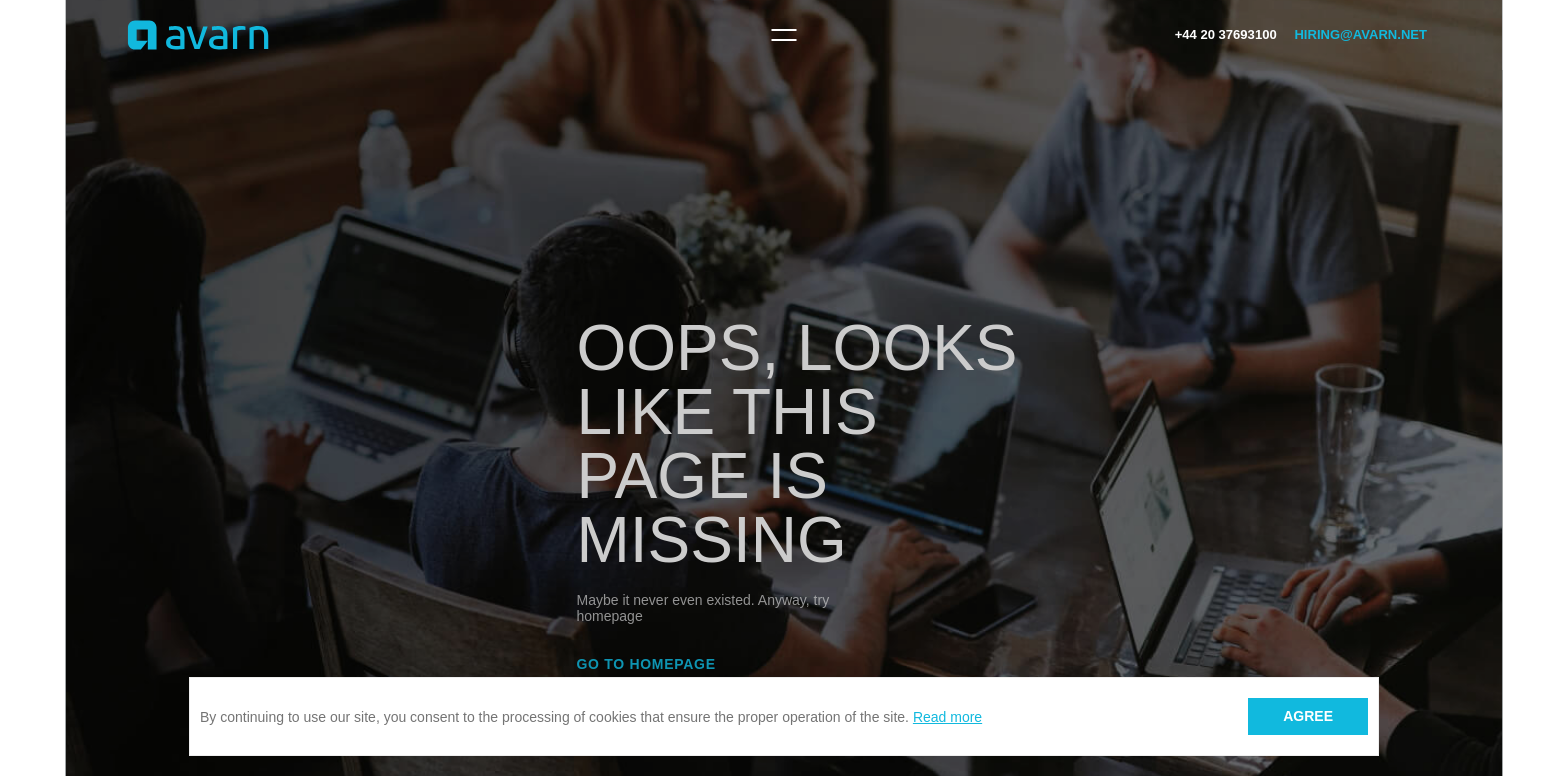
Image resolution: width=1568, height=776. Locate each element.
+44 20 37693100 (1226, 34)
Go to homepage (646, 664)
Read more (947, 717)
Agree (1308, 716)
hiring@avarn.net (1360, 34)
